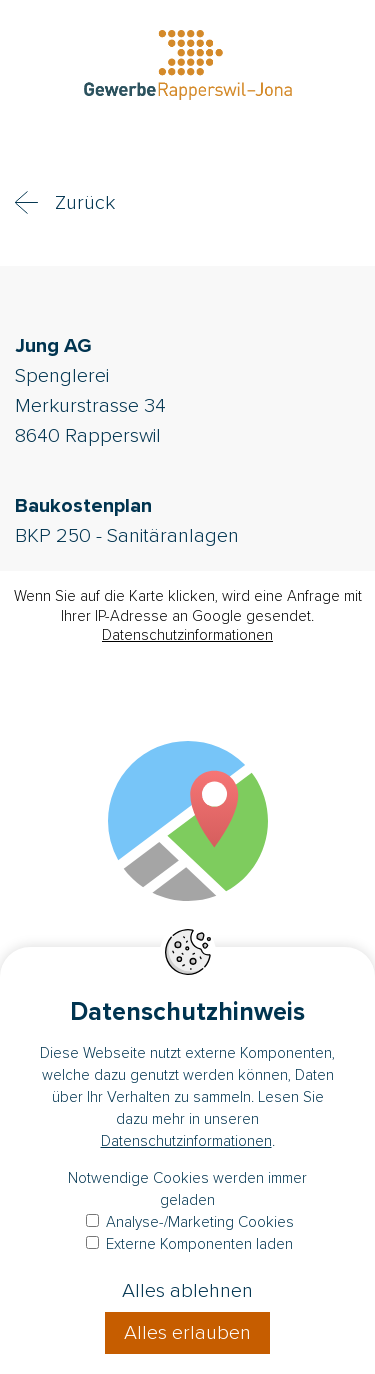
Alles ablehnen (187, 1291)
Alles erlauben (187, 1333)
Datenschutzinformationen (187, 635)
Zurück (85, 203)
